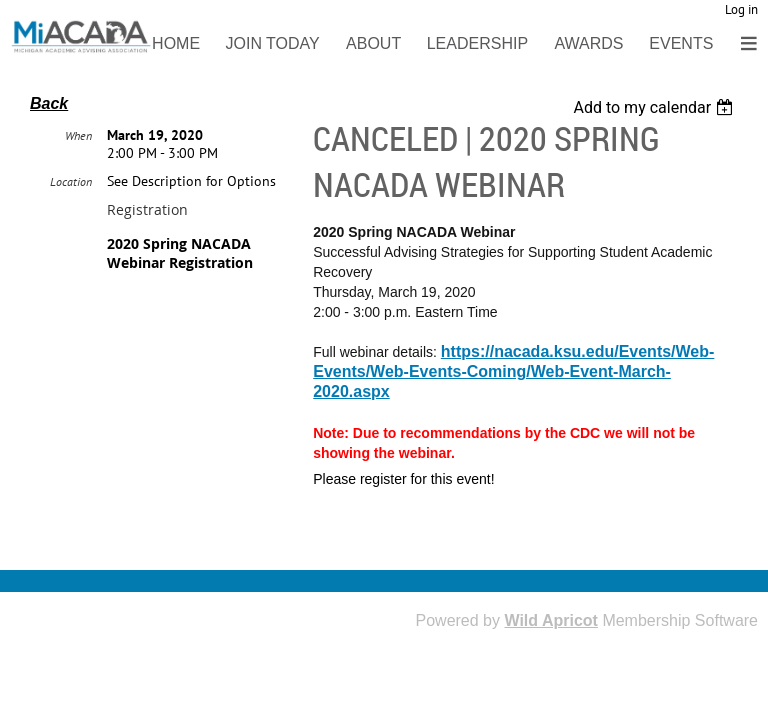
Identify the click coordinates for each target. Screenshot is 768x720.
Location (71, 228)
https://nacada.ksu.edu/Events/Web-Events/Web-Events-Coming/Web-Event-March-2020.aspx (513, 371)
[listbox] (655, 107)
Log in (741, 9)
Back (49, 103)
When (78, 182)
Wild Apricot (550, 620)
